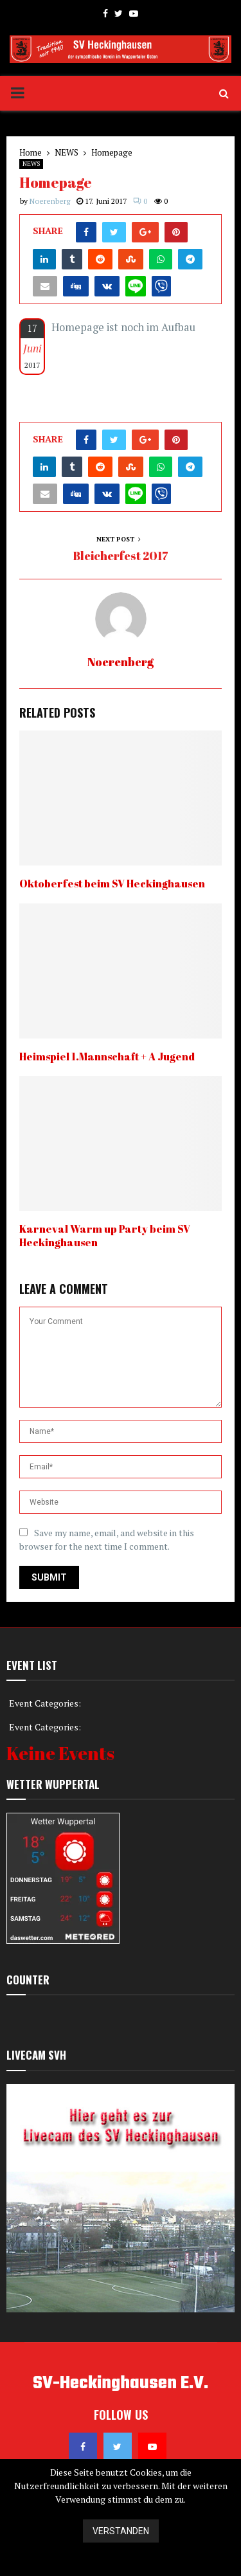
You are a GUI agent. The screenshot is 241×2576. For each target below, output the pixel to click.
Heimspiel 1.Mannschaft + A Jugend (107, 1056)
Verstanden (121, 2531)
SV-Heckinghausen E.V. (120, 2383)
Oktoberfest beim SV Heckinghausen (112, 883)
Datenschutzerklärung (120, 2563)
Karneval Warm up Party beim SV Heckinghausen (104, 1235)
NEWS (31, 163)
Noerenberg (50, 201)
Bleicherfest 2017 (120, 555)
